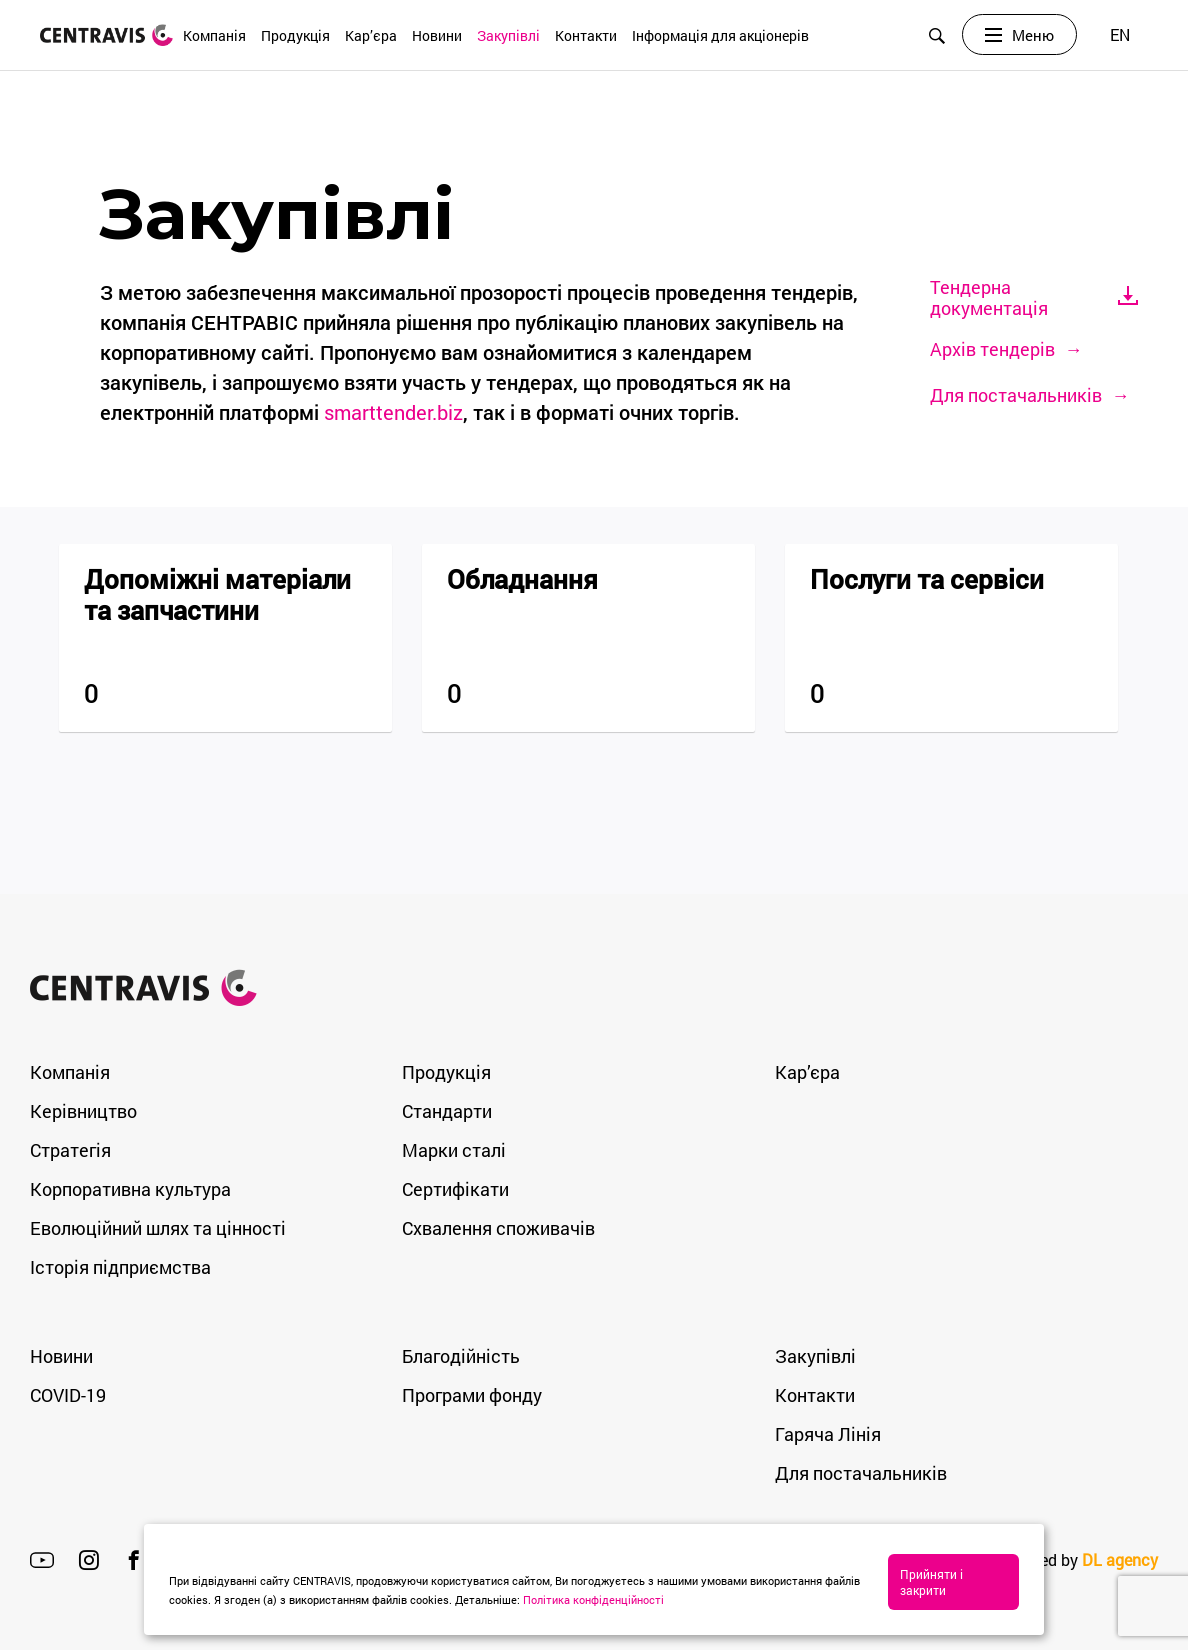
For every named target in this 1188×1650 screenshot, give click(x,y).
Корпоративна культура (130, 1189)
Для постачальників (861, 1473)
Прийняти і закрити (942, 1590)
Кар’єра (371, 35)
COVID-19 (68, 1395)
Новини (437, 35)
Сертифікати (455, 1189)
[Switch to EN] (1120, 35)
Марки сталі (454, 1150)
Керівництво (83, 1111)
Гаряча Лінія (828, 1434)
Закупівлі (508, 35)
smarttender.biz (393, 412)
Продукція (295, 35)
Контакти (586, 35)
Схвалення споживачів (498, 1228)
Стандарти (447, 1111)
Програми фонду (472, 1395)
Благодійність (461, 1356)
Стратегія (70, 1150)
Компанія (214, 35)
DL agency (1120, 1559)
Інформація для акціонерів (720, 35)
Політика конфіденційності (631, 1599)
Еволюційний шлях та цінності (158, 1228)
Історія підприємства (120, 1267)
